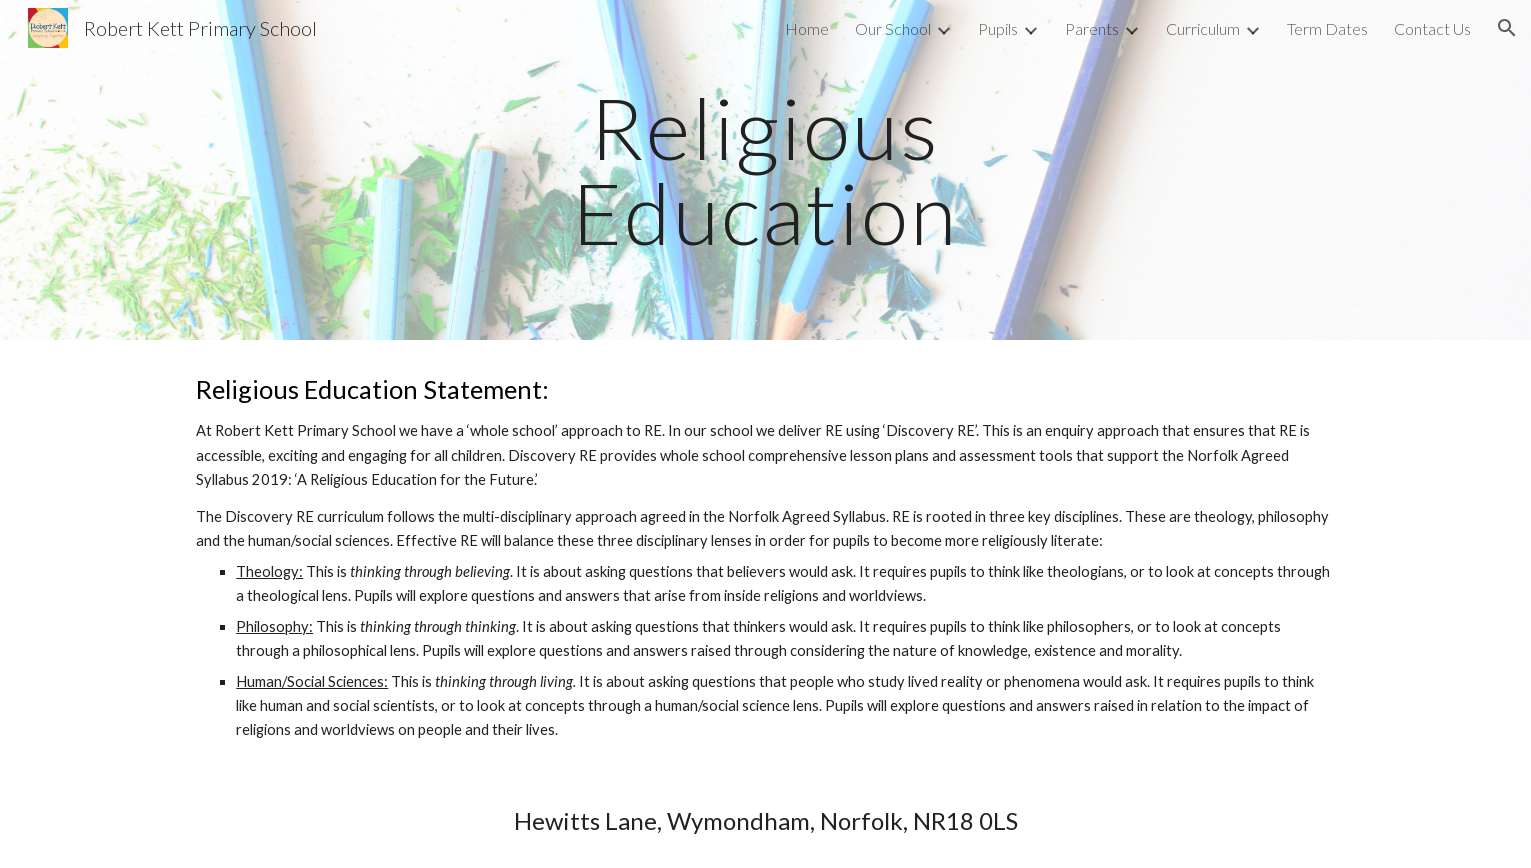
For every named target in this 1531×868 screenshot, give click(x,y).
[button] (1507, 28)
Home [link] (807, 28)
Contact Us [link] (1432, 28)
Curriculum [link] (1203, 28)
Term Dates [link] (1327, 28)
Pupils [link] (998, 28)
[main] (766, 170)
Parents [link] (1092, 28)
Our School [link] (893, 28)
